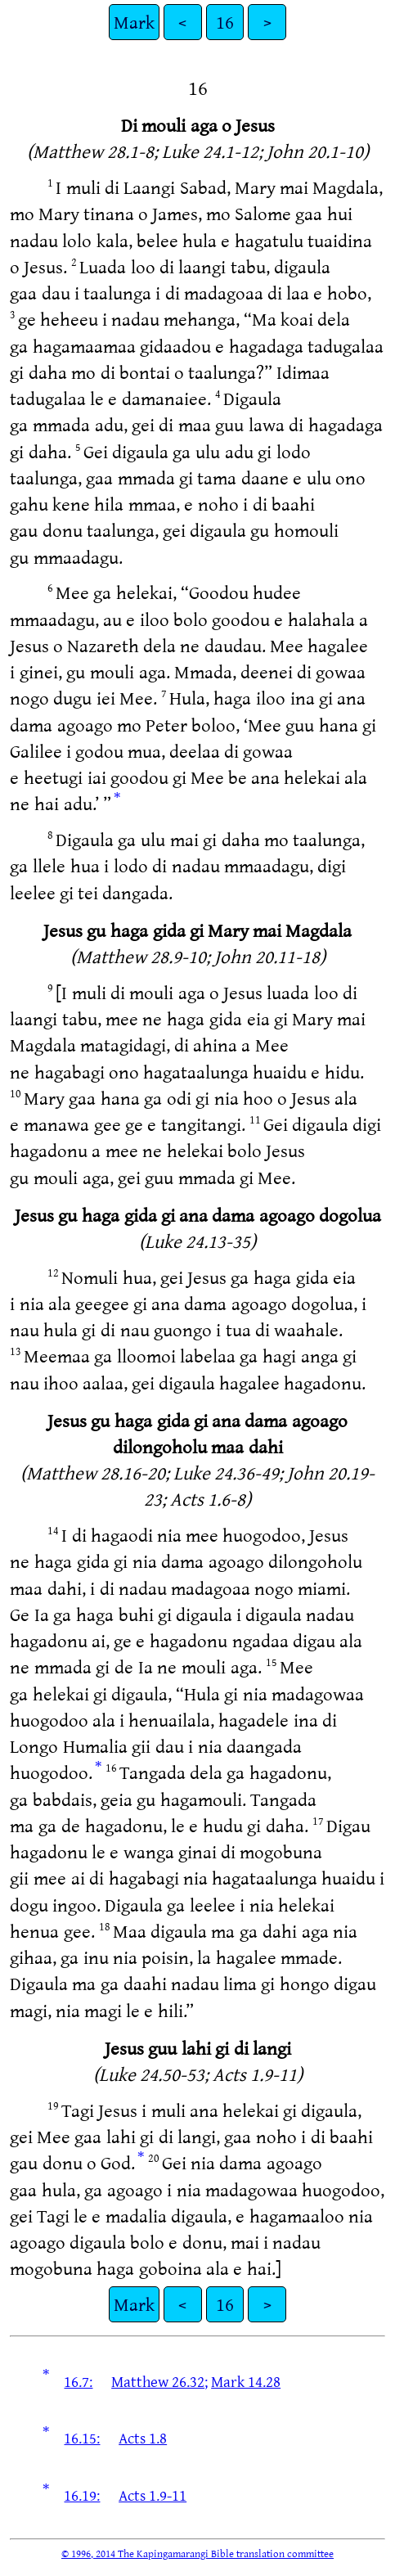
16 (225, 21)
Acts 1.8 (143, 2437)
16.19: (82, 2495)
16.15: (82, 2437)
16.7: (78, 2381)
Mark (134, 21)
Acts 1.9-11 (152, 2495)
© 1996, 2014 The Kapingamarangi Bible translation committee (197, 2553)
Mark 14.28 (246, 2381)
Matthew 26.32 (157, 2381)
